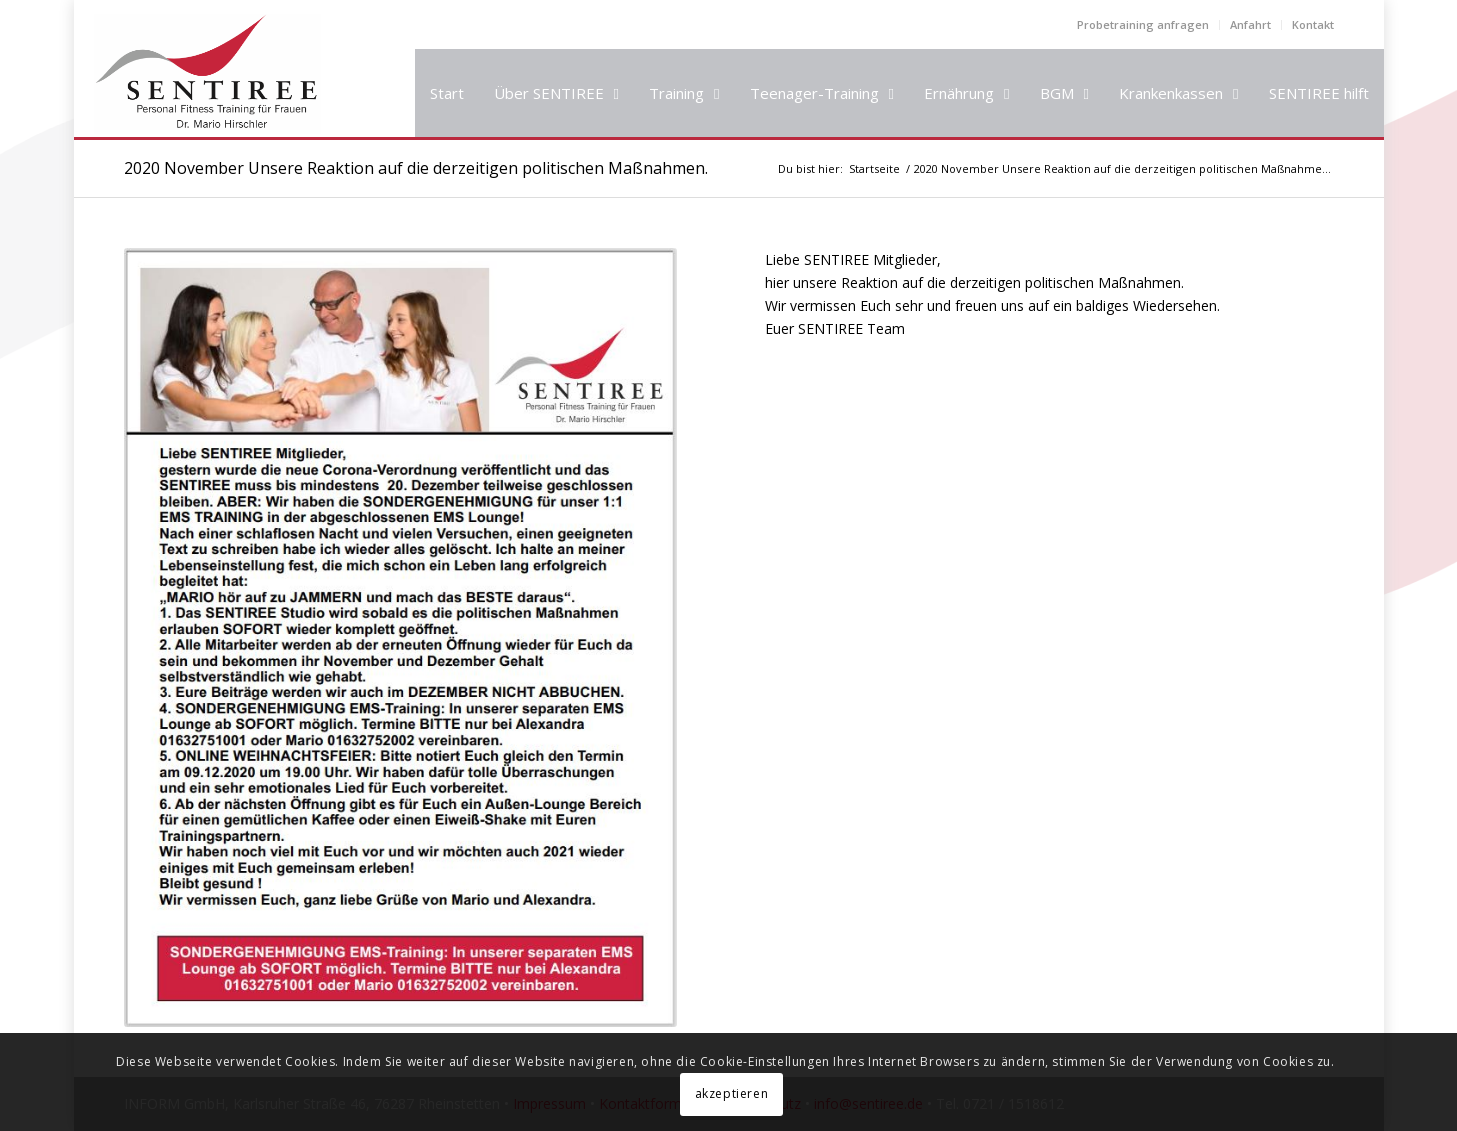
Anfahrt (1250, 24)
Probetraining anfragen (1143, 24)
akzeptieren (732, 1093)
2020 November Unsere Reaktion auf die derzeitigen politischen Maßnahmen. (416, 168)
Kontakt (1313, 24)
